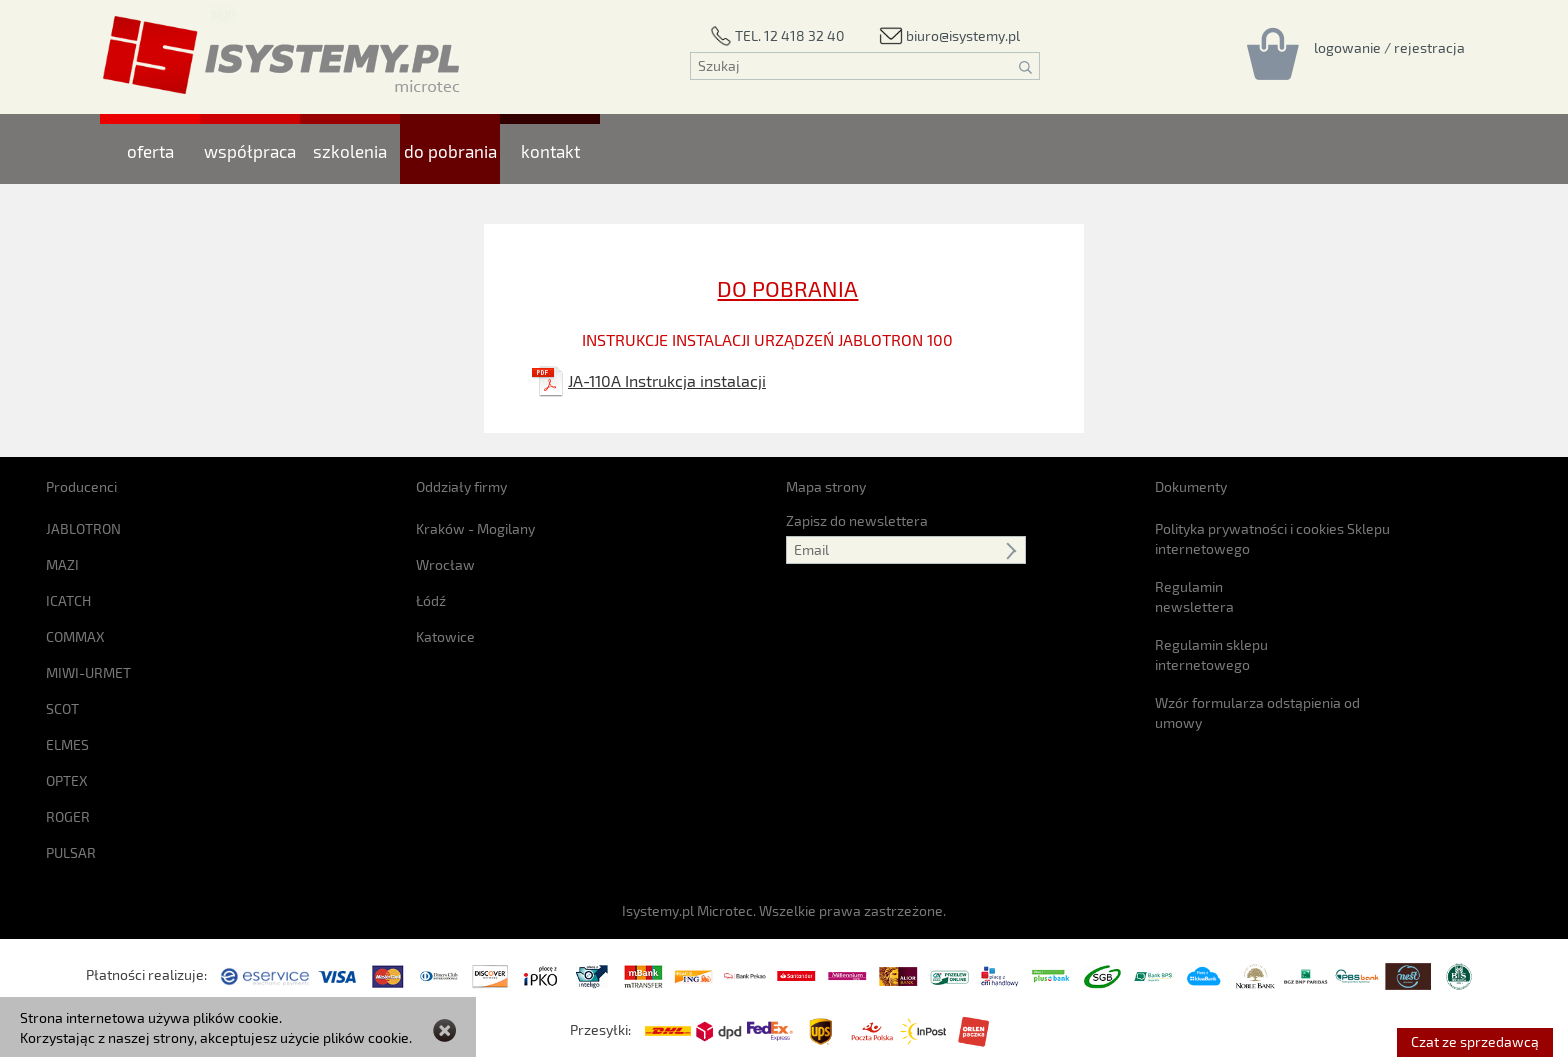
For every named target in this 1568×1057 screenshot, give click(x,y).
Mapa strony (826, 486)
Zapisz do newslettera (857, 520)
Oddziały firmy (461, 486)
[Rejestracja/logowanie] (1389, 47)
